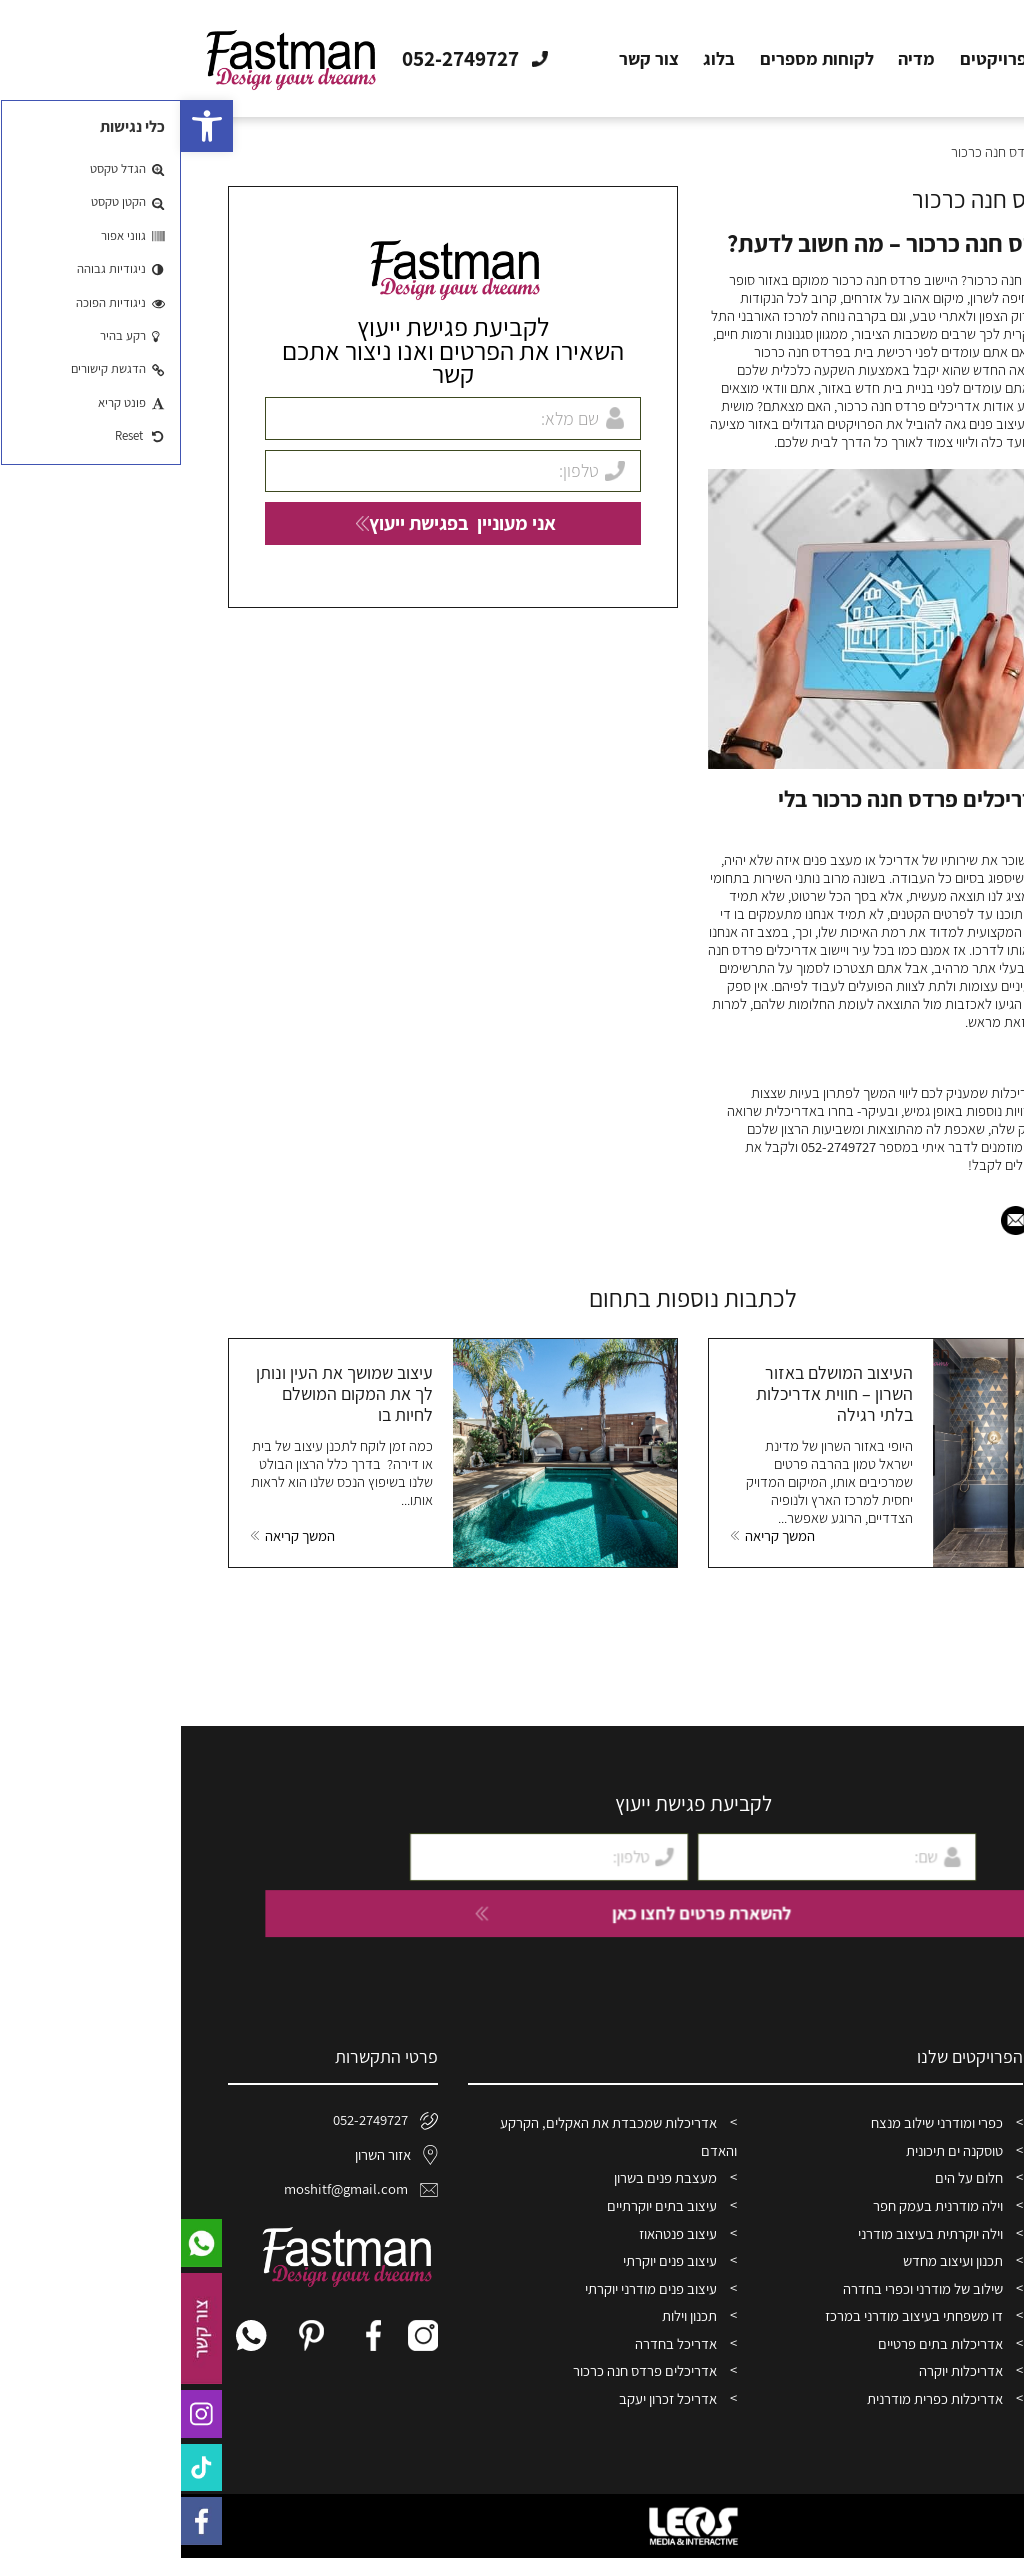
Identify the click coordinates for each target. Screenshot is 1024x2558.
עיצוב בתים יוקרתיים (481, 2205)
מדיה (735, 58)
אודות (891, 58)
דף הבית (967, 58)
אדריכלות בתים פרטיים (759, 2343)
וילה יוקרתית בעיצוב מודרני (749, 2233)
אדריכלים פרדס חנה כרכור (464, 2370)
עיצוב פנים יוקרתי (489, 2260)
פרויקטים (812, 58)
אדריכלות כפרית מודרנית (754, 2398)
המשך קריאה (599, 1536)
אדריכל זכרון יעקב (487, 2398)
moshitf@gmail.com (180, 2188)
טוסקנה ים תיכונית (773, 2150)
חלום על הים (788, 2177)
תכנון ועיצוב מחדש (772, 2260)
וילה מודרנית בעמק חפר (757, 2205)
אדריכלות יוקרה (780, 2370)
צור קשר (468, 58)
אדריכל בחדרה (495, 2343)
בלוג (538, 58)
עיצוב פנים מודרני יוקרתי (470, 2288)
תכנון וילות (508, 2315)
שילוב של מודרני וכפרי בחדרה (742, 2288)
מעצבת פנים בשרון (484, 2177)
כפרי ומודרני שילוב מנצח (756, 2122)
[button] (26, 126)
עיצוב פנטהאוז (497, 2233)
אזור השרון (215, 2155)
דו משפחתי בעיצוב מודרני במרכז (733, 2315)
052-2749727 (657, 1146)
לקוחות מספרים (636, 58)
